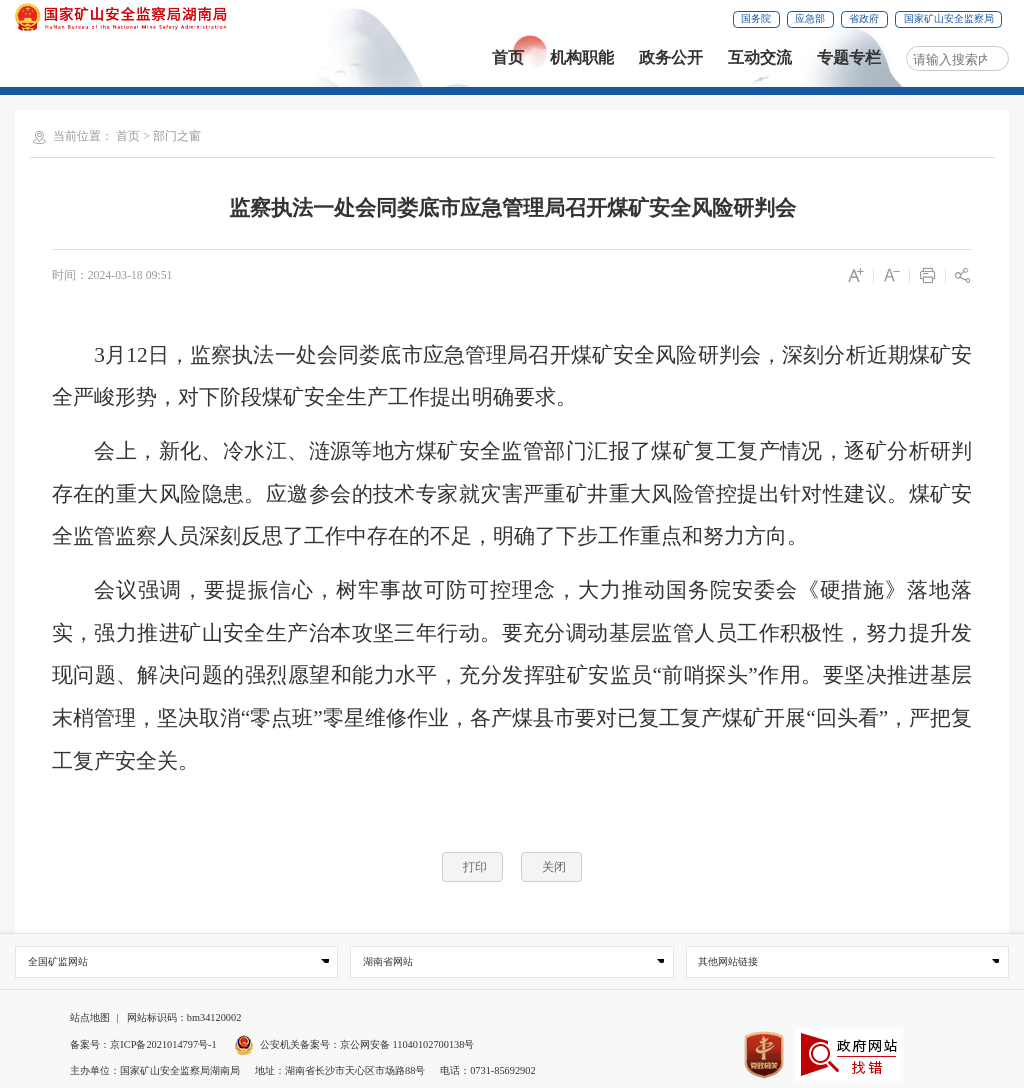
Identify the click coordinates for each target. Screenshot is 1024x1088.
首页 (508, 58)
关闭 (554, 867)
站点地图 (90, 1017)
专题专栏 (849, 58)
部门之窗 (177, 136)
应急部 (810, 18)
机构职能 (582, 58)
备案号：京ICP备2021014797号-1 (143, 1044)
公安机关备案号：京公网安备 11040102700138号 (354, 1044)
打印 (475, 867)
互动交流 (760, 58)
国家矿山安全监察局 (949, 18)
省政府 (864, 18)
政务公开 (671, 58)
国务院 (756, 18)
